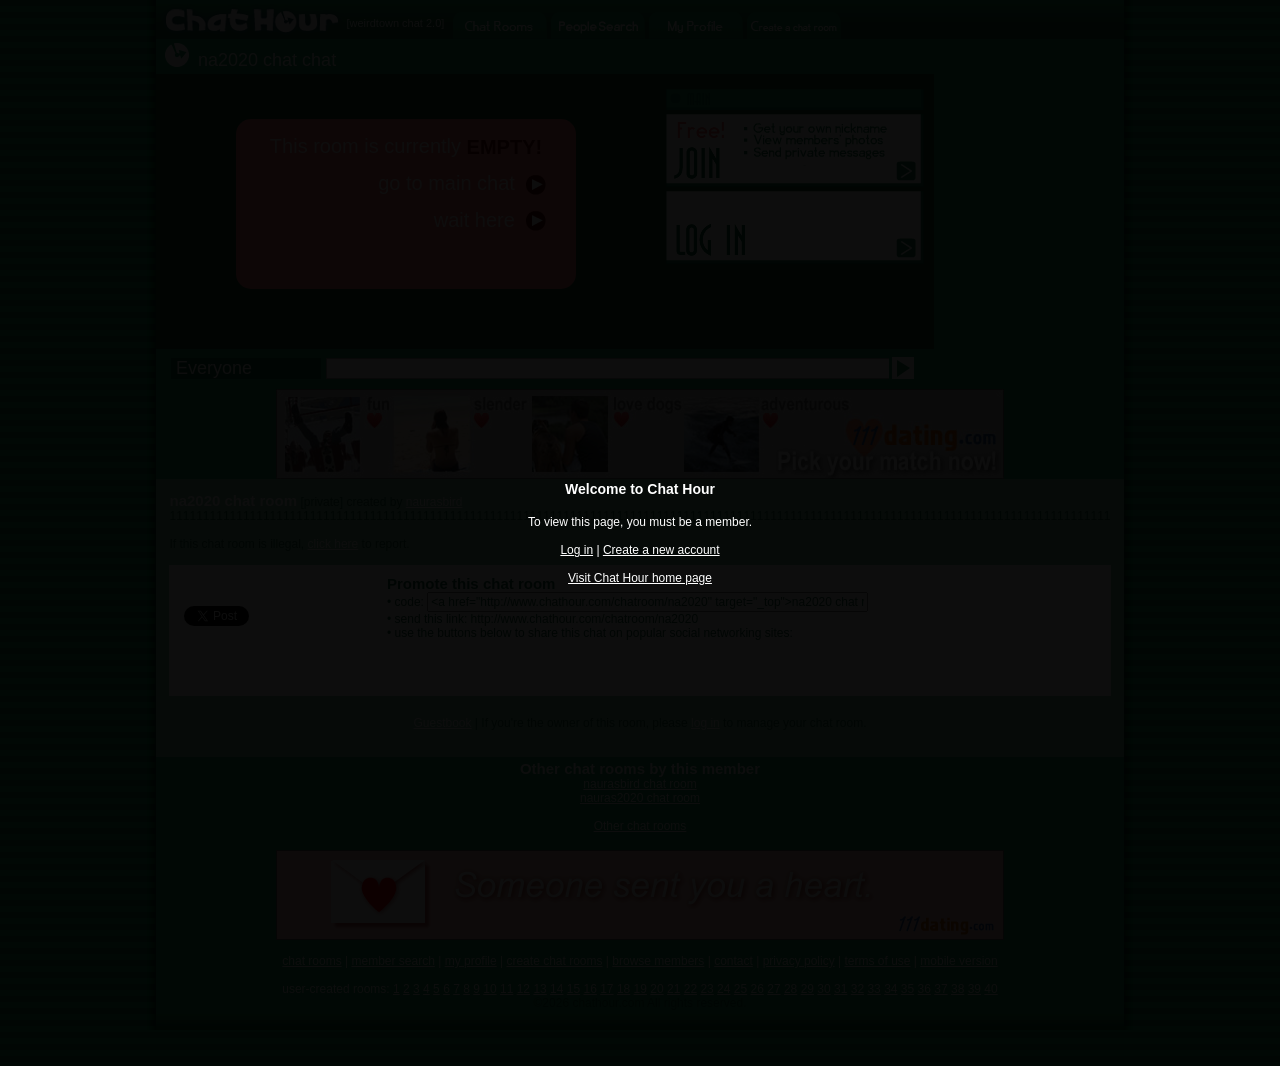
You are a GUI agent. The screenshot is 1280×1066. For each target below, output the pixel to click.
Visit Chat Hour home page (640, 578)
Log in (576, 550)
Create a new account (661, 550)
